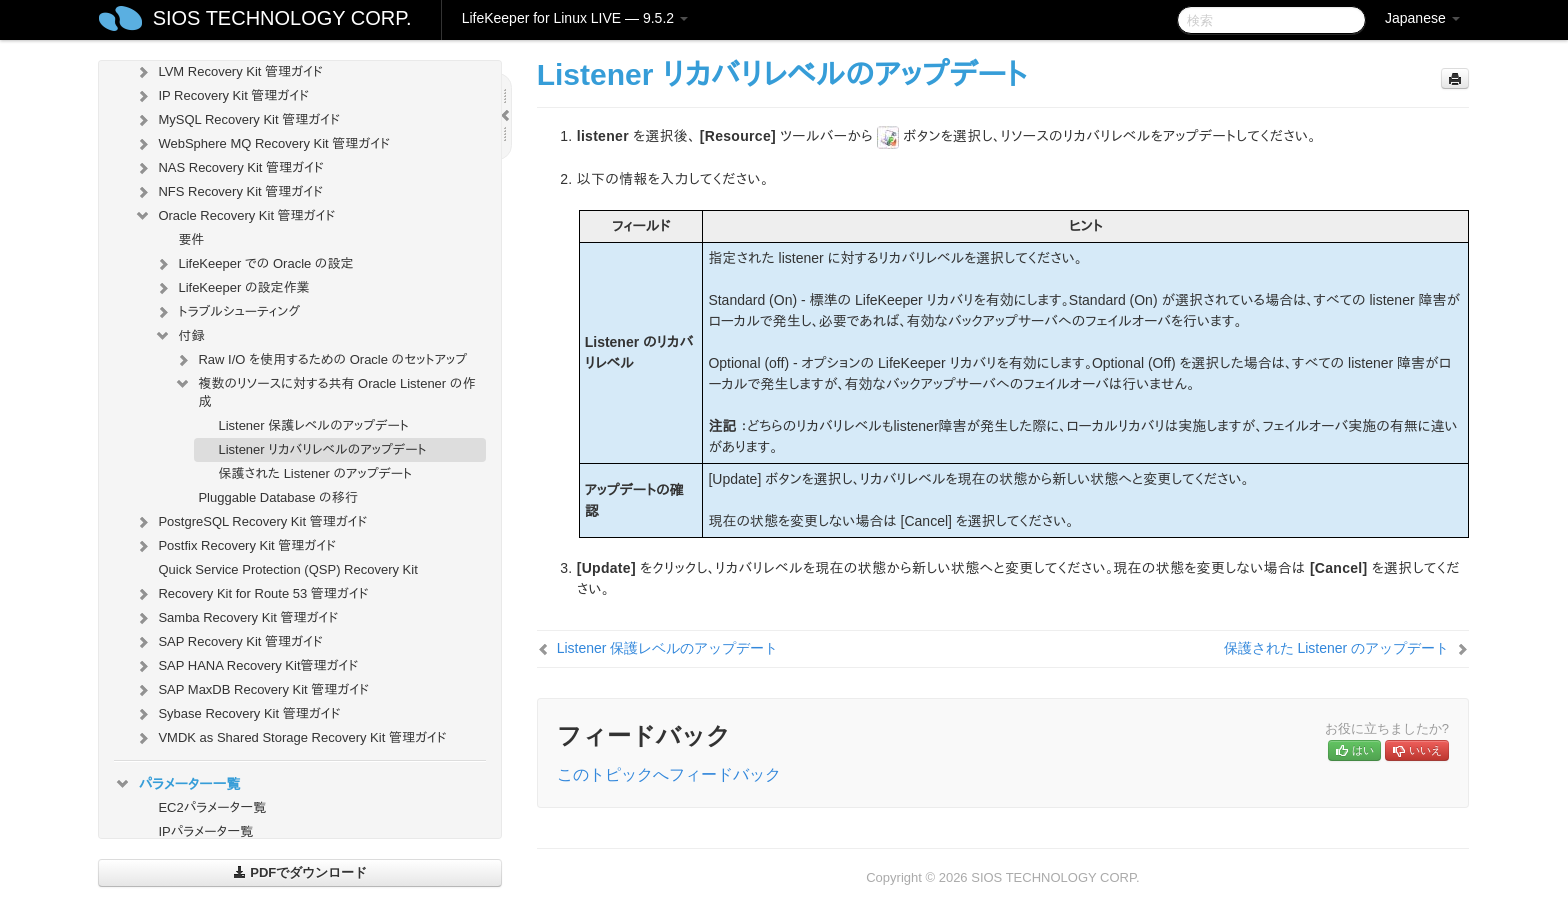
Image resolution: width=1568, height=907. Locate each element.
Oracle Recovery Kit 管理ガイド (234, 216)
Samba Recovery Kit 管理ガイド (236, 618)
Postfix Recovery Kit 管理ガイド (235, 546)
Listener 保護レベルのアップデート (313, 425)
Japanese (1422, 18)
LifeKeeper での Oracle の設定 (253, 264)
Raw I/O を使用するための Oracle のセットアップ (320, 360)
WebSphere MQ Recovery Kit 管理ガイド (262, 144)
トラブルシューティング (227, 312)
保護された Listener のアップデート (315, 473)
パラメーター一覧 (177, 784)
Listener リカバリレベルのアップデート (322, 449)
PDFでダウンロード (300, 872)
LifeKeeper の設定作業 (231, 288)
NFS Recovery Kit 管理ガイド (228, 192)
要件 (191, 239)
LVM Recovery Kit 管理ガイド (228, 72)
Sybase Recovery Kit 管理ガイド (237, 714)
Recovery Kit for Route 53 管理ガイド (251, 594)
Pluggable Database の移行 (277, 497)
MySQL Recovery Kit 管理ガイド (237, 120)
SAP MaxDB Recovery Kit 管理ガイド (251, 690)
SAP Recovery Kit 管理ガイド (228, 642)
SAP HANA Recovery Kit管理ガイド (246, 666)
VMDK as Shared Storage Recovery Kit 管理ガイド (290, 738)
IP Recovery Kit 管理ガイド (221, 96)
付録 (179, 336)
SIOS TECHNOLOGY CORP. (282, 18)
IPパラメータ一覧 (205, 831)
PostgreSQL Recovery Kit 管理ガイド (250, 522)
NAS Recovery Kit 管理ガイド (228, 168)
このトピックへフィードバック (669, 774)
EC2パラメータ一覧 (212, 807)
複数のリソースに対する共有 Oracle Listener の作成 (324, 390)
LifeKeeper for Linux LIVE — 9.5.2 (575, 18)
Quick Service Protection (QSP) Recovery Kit (287, 569)
